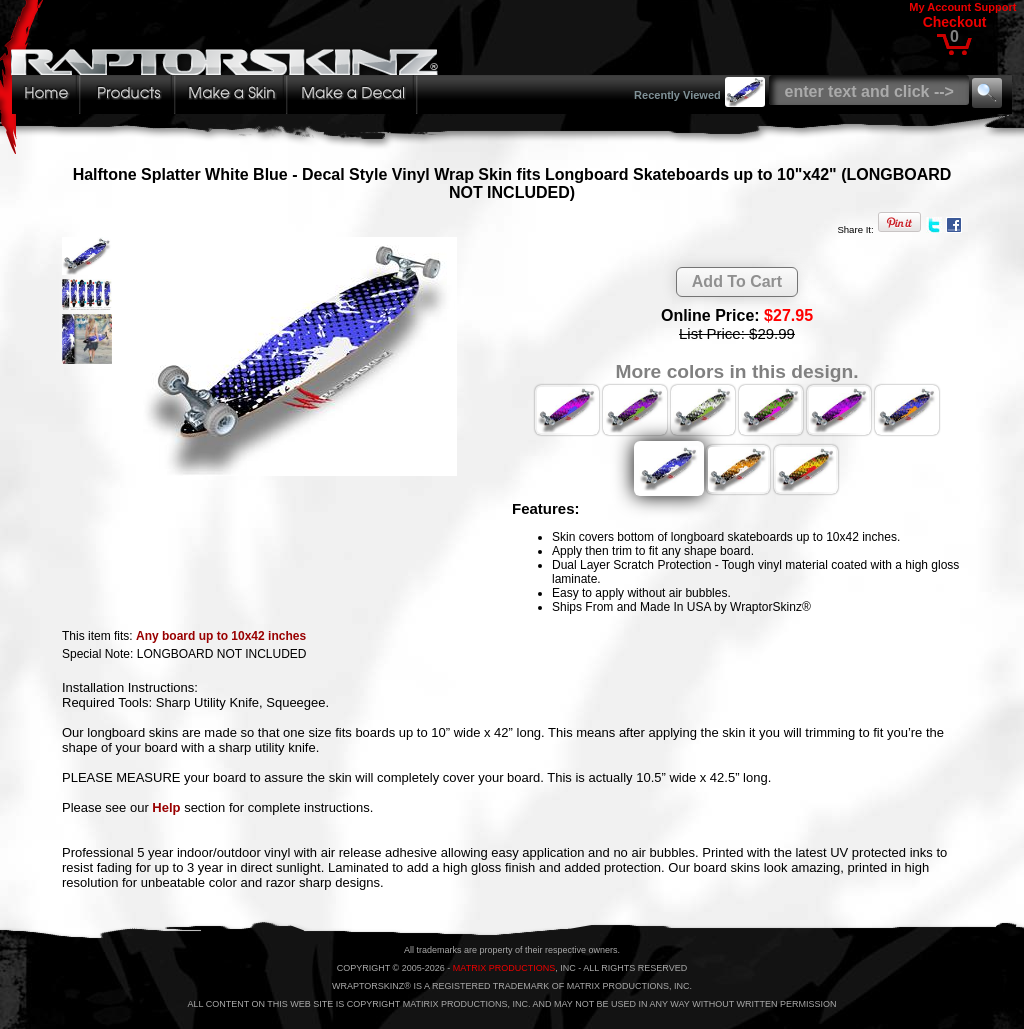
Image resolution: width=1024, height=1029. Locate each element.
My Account (940, 7)
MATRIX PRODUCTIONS (504, 968)
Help (166, 807)
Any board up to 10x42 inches (221, 636)
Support (995, 7)
